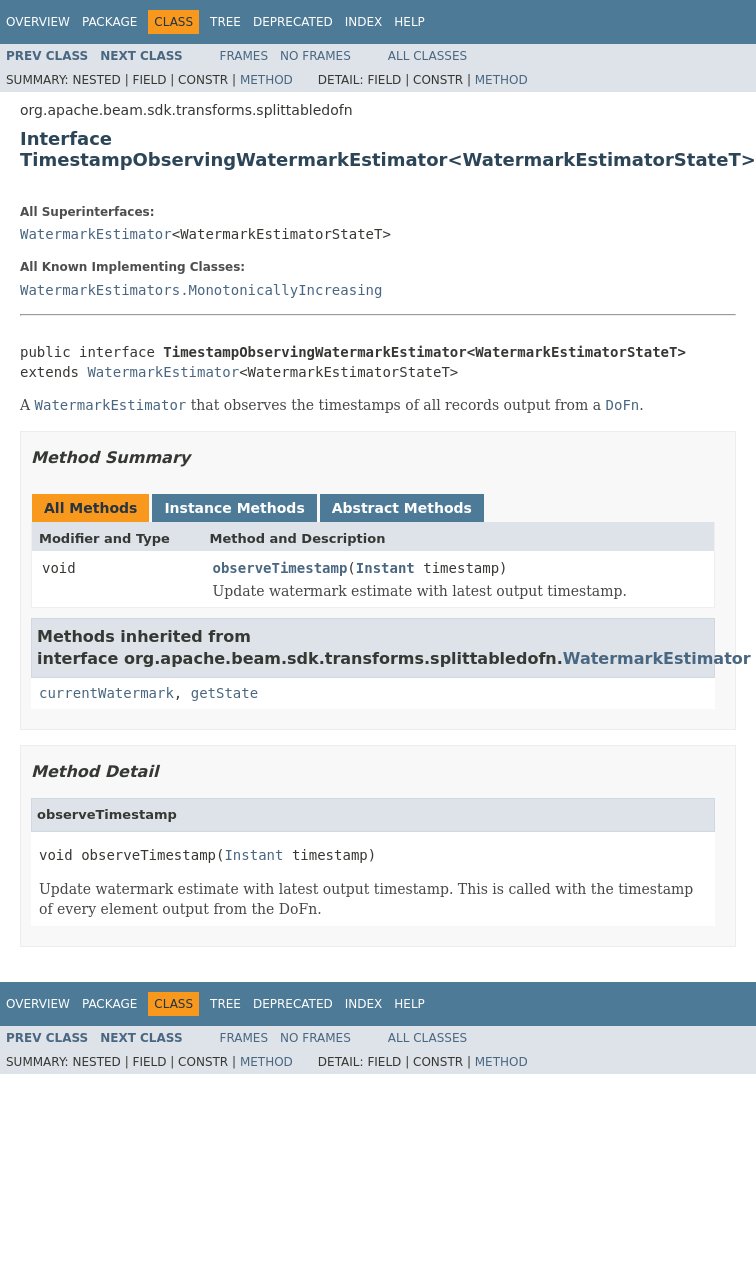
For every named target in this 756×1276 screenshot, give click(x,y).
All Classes (427, 56)
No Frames (315, 56)
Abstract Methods (402, 508)
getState (224, 693)
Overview (38, 22)
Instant (385, 568)
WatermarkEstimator (96, 234)
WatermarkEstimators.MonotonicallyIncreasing (201, 290)
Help (409, 22)
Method (266, 80)
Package (109, 22)
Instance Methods (234, 508)
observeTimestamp (280, 568)
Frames (244, 56)
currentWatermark (106, 693)
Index (364, 22)
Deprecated (293, 22)
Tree (225, 22)
